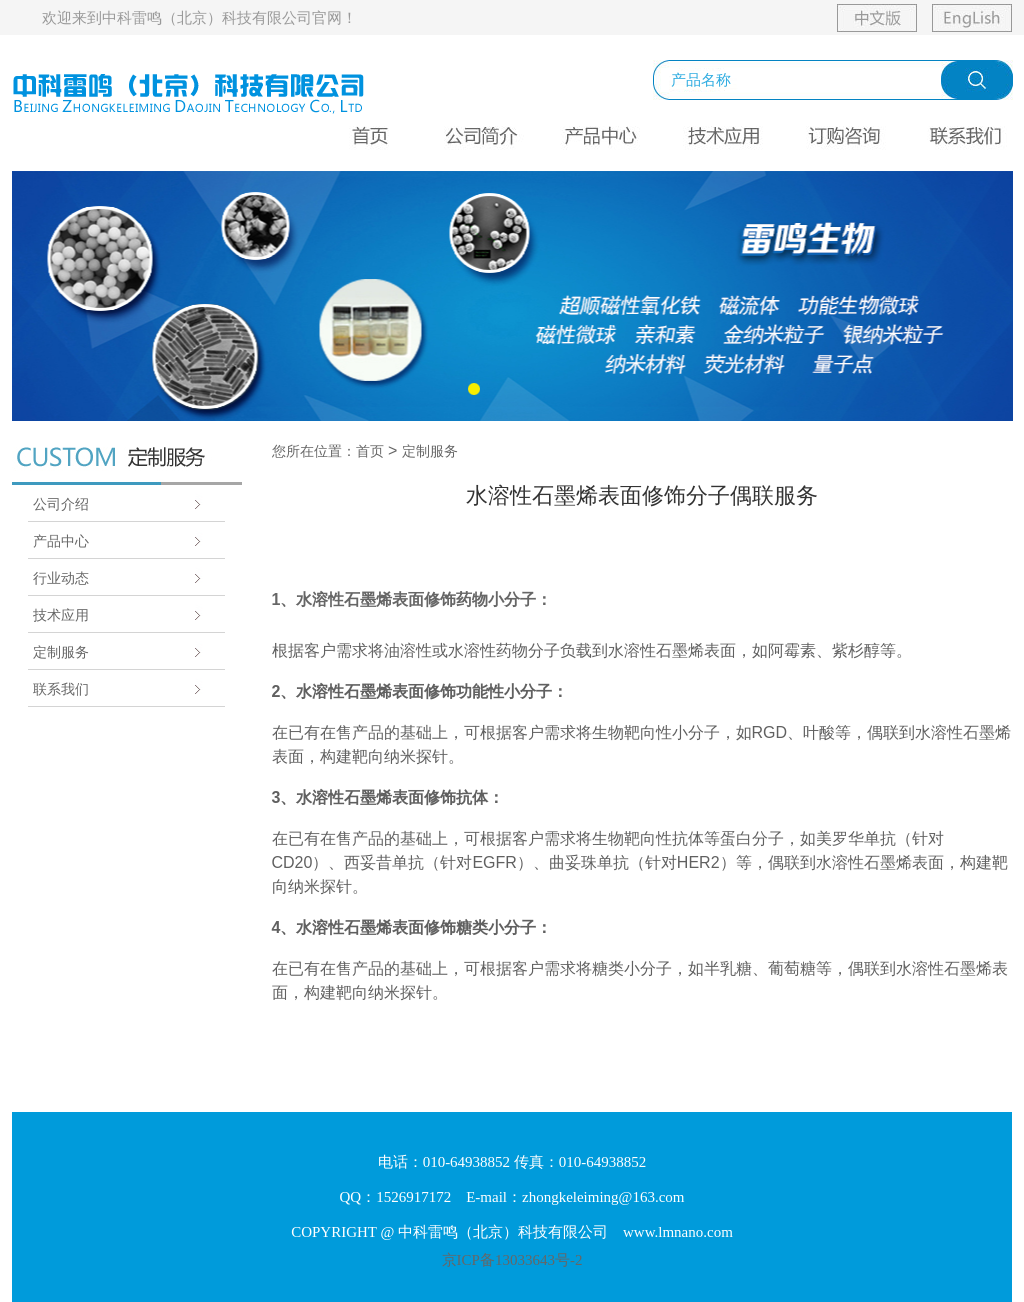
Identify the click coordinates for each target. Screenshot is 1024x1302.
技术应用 (61, 615)
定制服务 (61, 652)
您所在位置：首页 (328, 451)
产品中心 (61, 541)
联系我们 (61, 689)
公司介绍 (61, 504)
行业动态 (61, 578)
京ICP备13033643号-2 (512, 1260)
